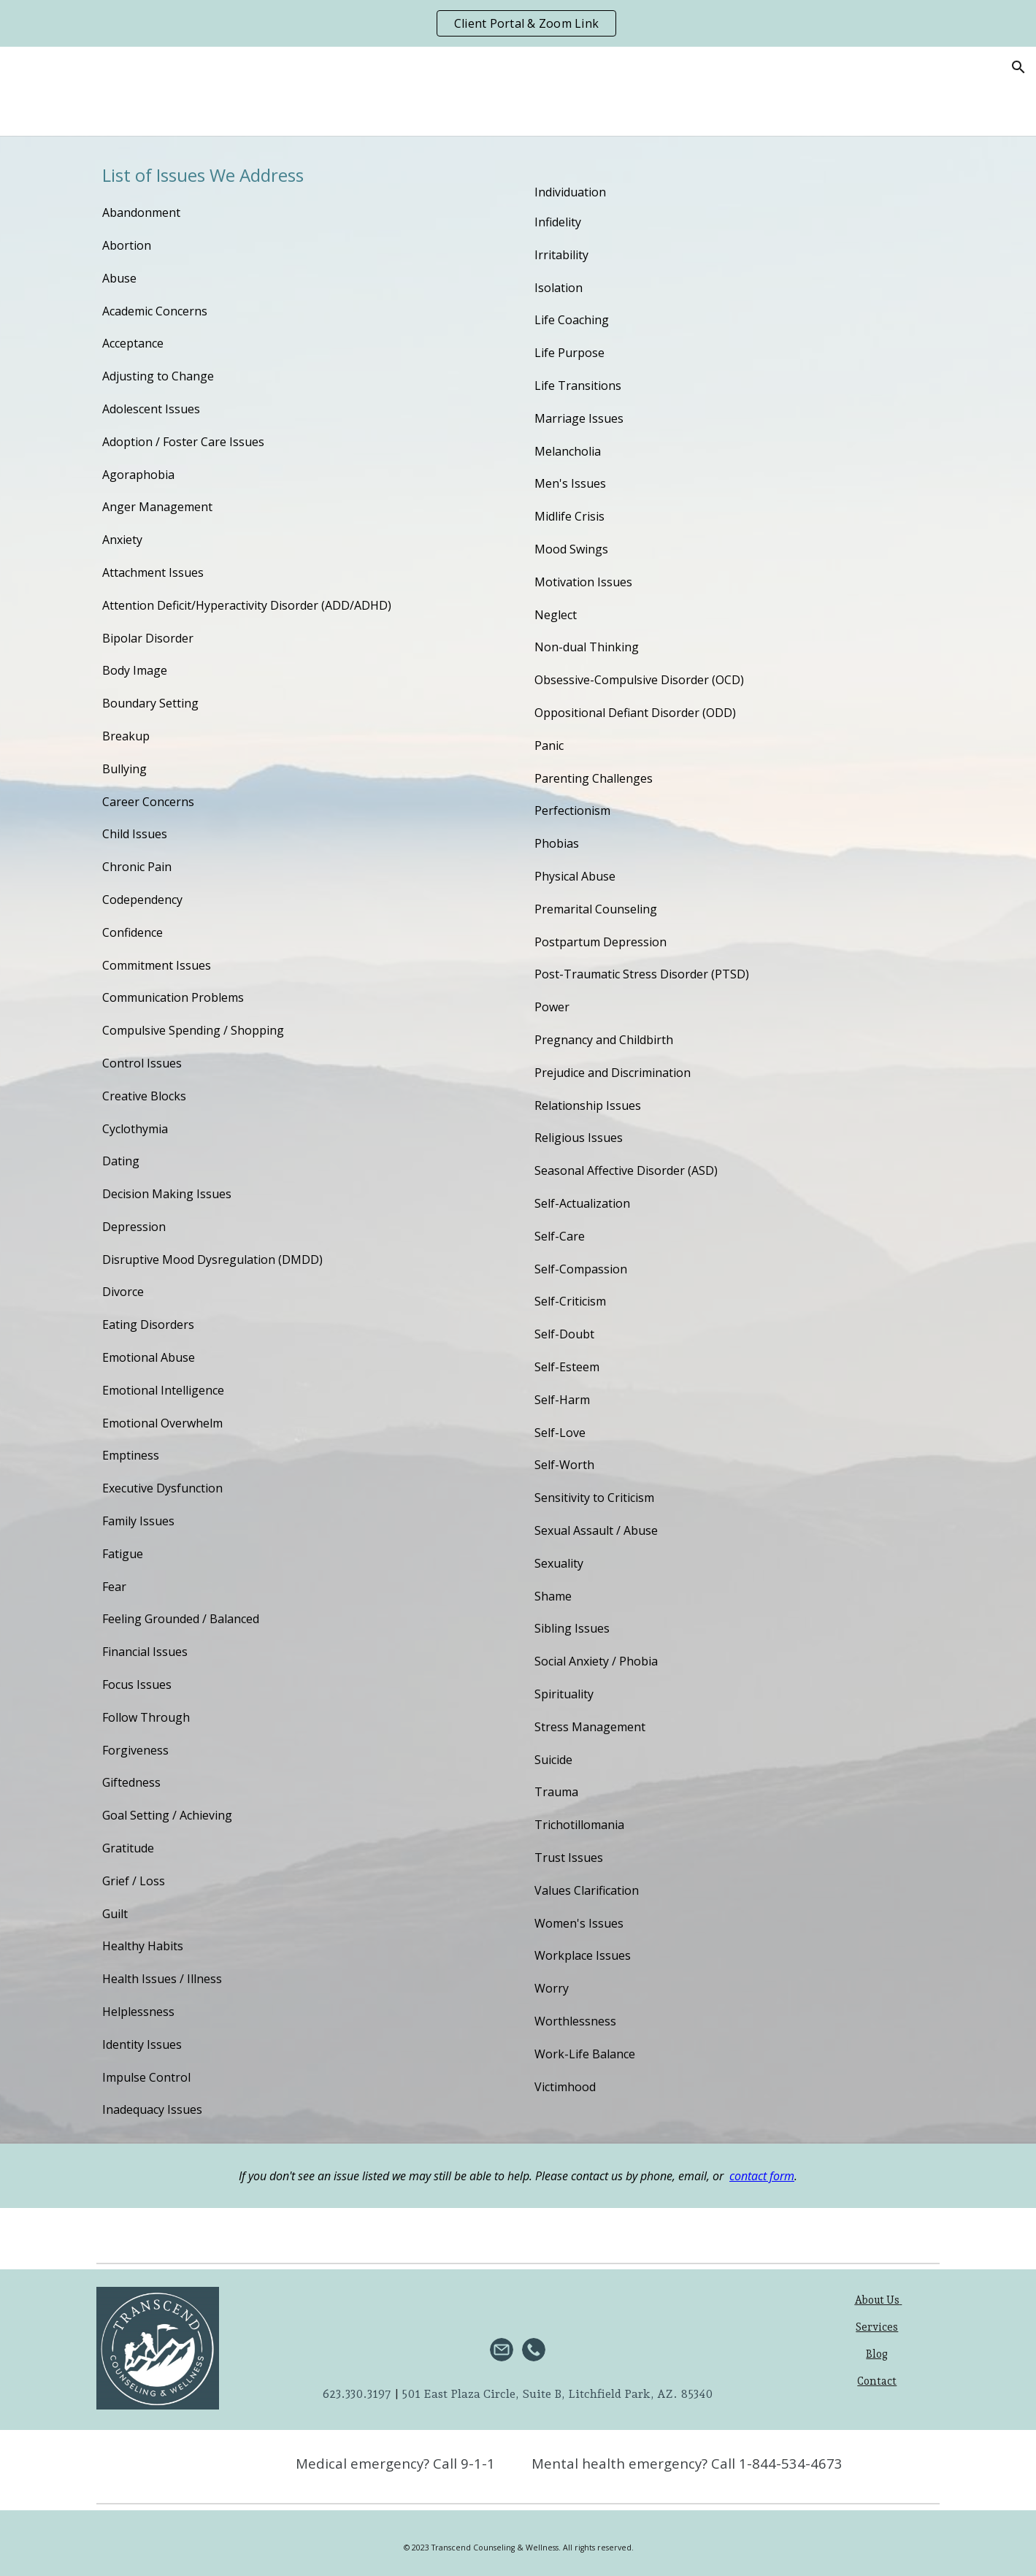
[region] (518, 23)
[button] (1018, 67)
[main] (301, 1139)
